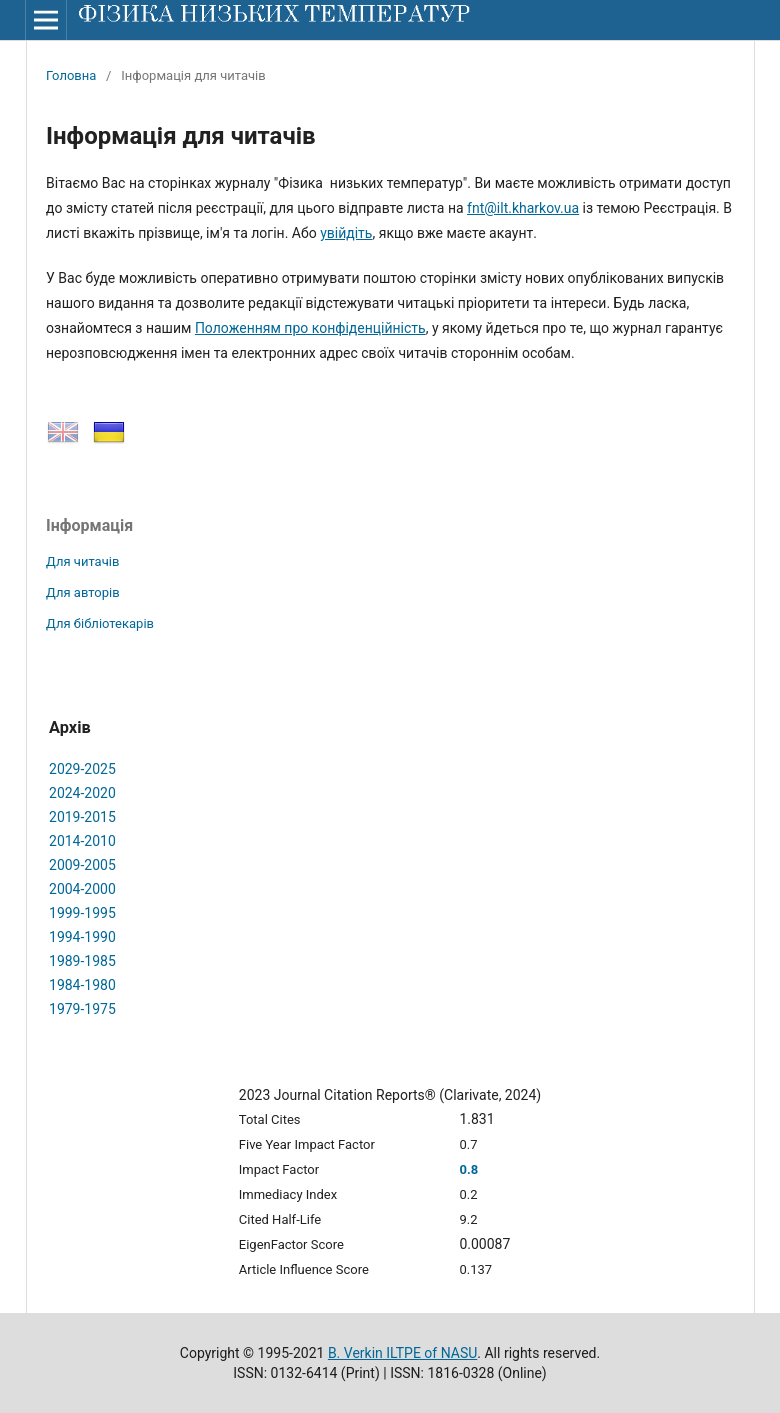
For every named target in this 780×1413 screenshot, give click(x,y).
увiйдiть (346, 233)
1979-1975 (82, 1009)
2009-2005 (82, 865)
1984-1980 (82, 985)
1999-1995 (82, 913)
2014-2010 (82, 841)
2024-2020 (82, 793)
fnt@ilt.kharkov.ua (523, 208)
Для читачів (82, 561)
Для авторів (83, 592)
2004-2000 (82, 889)
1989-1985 (82, 961)
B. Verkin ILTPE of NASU (402, 1353)
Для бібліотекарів (100, 623)
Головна (71, 75)
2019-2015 (82, 817)
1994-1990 (82, 937)
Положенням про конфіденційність (310, 328)
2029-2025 (82, 769)
